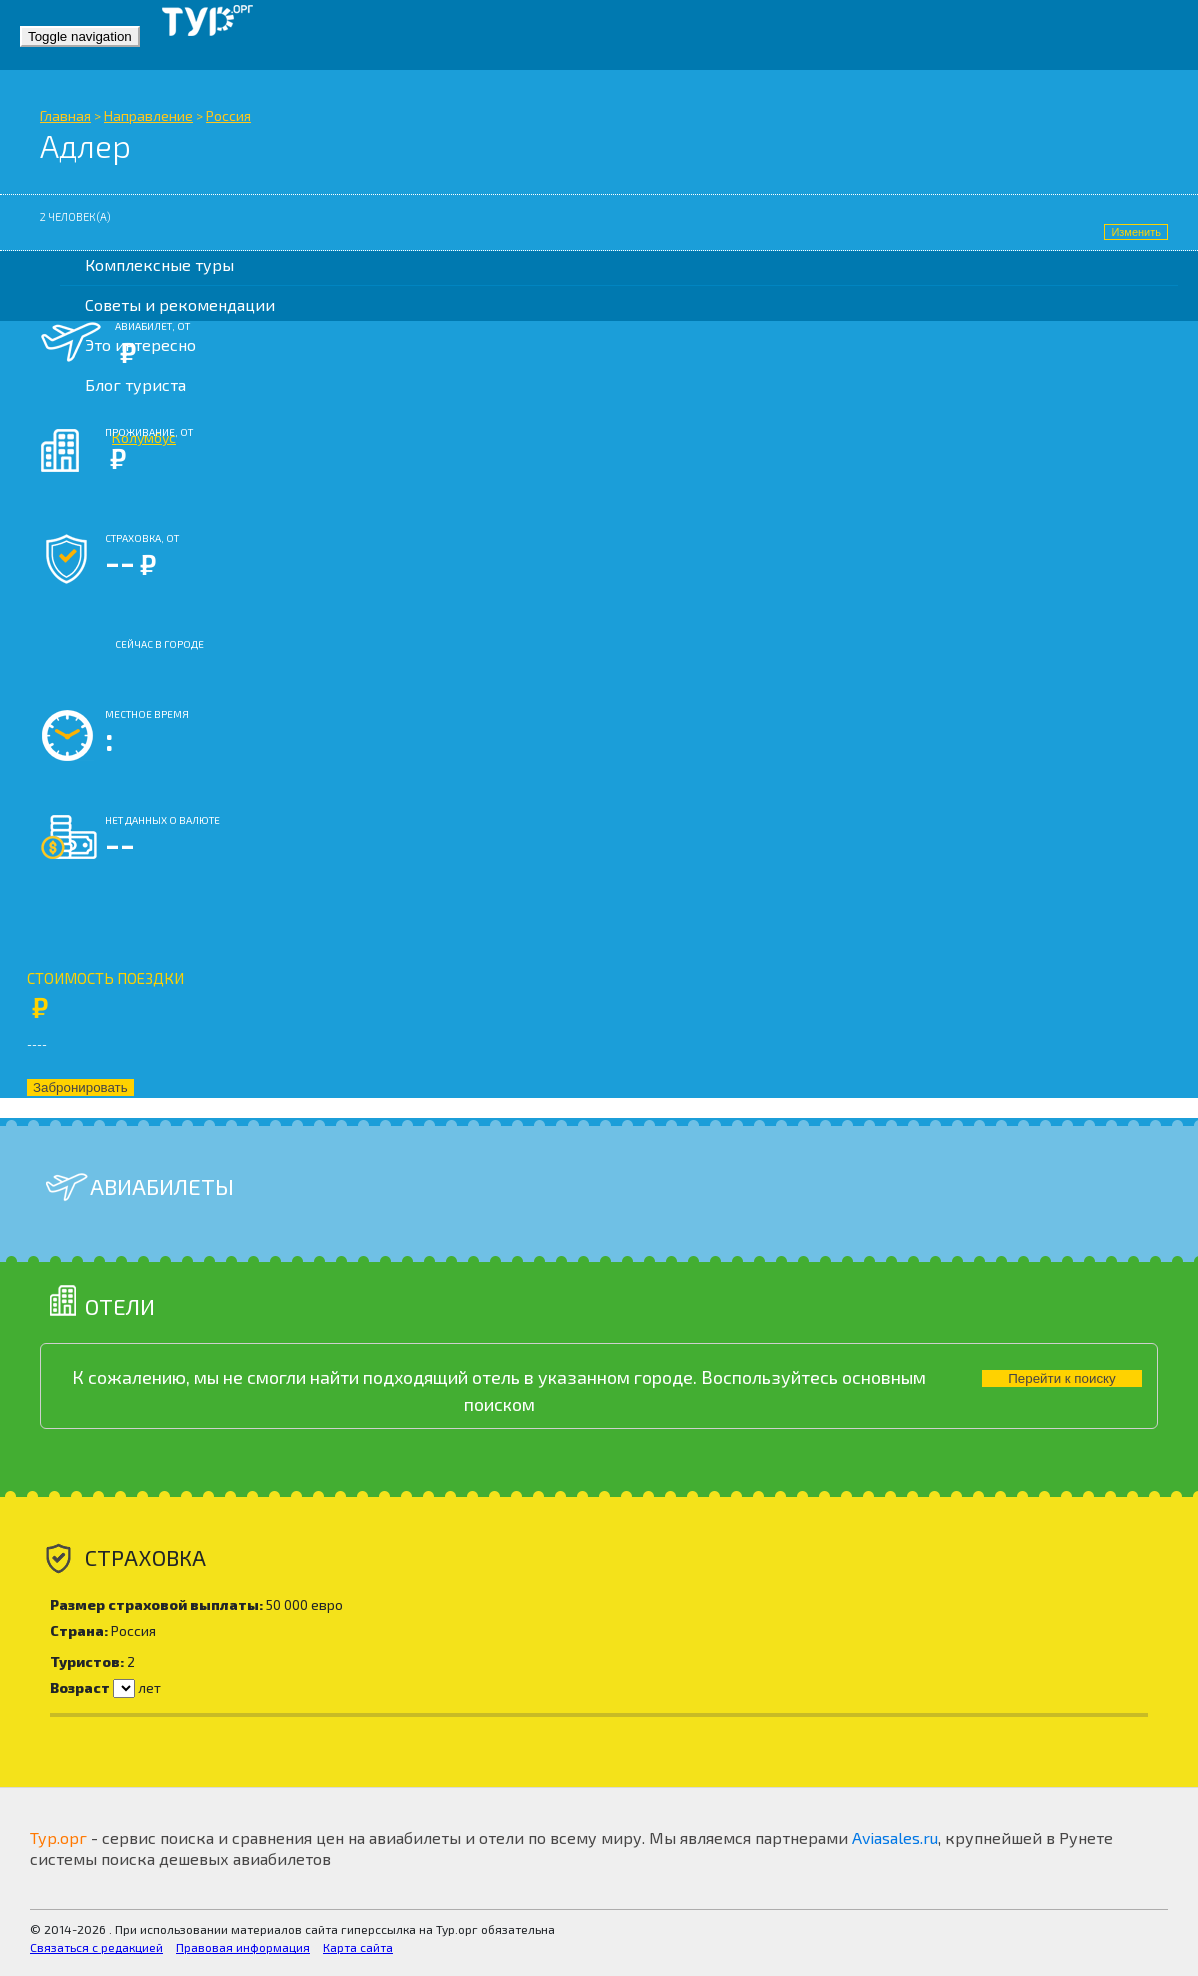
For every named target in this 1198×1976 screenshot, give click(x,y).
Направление (148, 115)
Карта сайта (358, 1947)
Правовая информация (243, 1947)
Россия (228, 115)
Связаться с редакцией (96, 1947)
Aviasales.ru (895, 1837)
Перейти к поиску (1061, 1378)
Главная (65, 115)
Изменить (1136, 232)
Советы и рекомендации (180, 304)
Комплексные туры (159, 264)
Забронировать (80, 1087)
